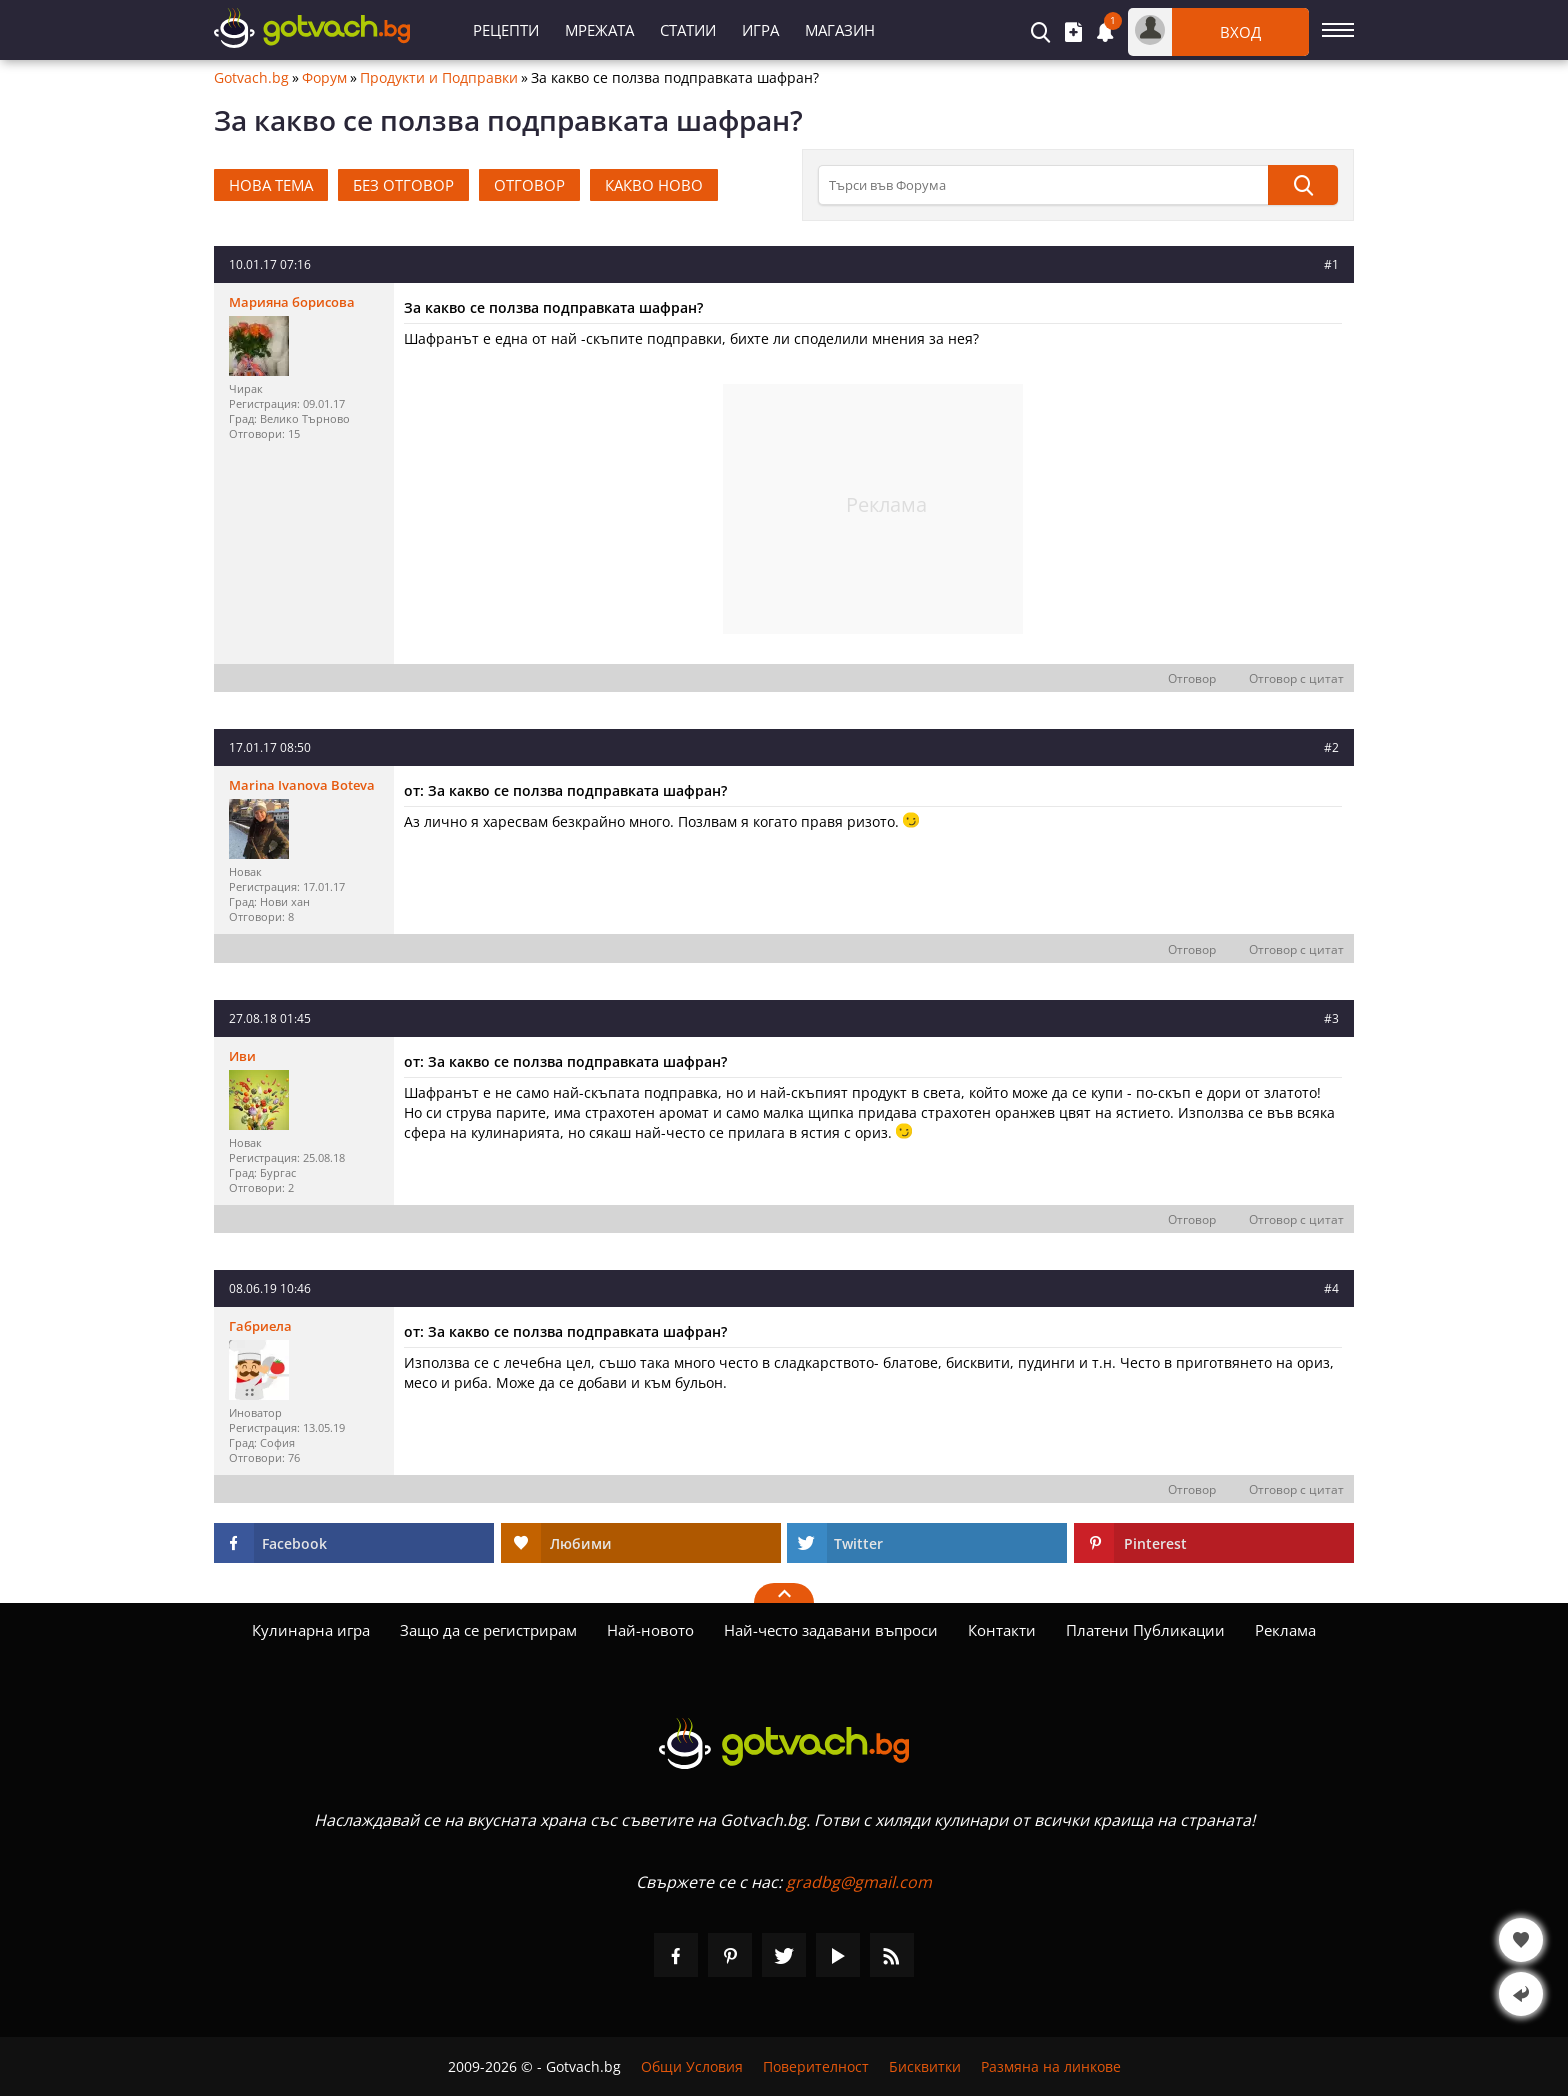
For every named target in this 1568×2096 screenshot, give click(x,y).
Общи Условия (692, 2066)
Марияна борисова (292, 302)
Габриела (260, 1326)
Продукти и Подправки (439, 78)
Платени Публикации (1145, 1630)
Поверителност (816, 2066)
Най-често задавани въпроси (831, 1630)
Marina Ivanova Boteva (302, 785)
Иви (242, 1056)
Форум (324, 78)
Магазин (840, 30)
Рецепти (506, 30)
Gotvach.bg (251, 78)
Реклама (1285, 1630)
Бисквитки (925, 2066)
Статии (688, 30)
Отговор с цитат (1296, 678)
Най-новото (650, 1630)
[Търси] (1303, 185)
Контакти (1002, 1630)
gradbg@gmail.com (859, 1882)
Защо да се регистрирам (488, 1630)
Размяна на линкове (1051, 2066)
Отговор (1192, 678)
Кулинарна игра (311, 1630)
